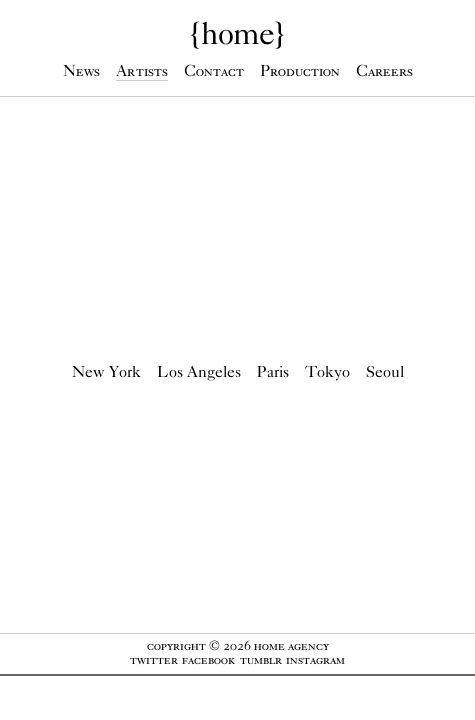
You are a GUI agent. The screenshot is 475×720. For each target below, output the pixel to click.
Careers (384, 71)
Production (300, 71)
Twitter (154, 659)
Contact (214, 71)
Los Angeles (199, 371)
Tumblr (261, 659)
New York (106, 371)
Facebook (208, 659)
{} (237, 33)
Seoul (385, 371)
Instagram (315, 659)
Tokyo (327, 371)
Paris (273, 371)
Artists (142, 71)
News (81, 71)
